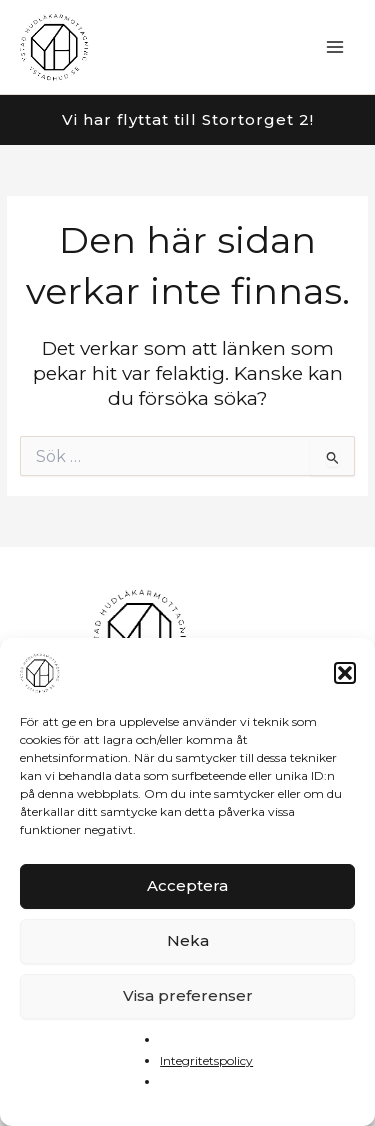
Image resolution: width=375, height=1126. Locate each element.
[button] (345, 673)
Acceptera (187, 885)
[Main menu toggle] (335, 46)
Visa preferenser (188, 995)
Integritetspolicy (206, 1060)
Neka (188, 940)
